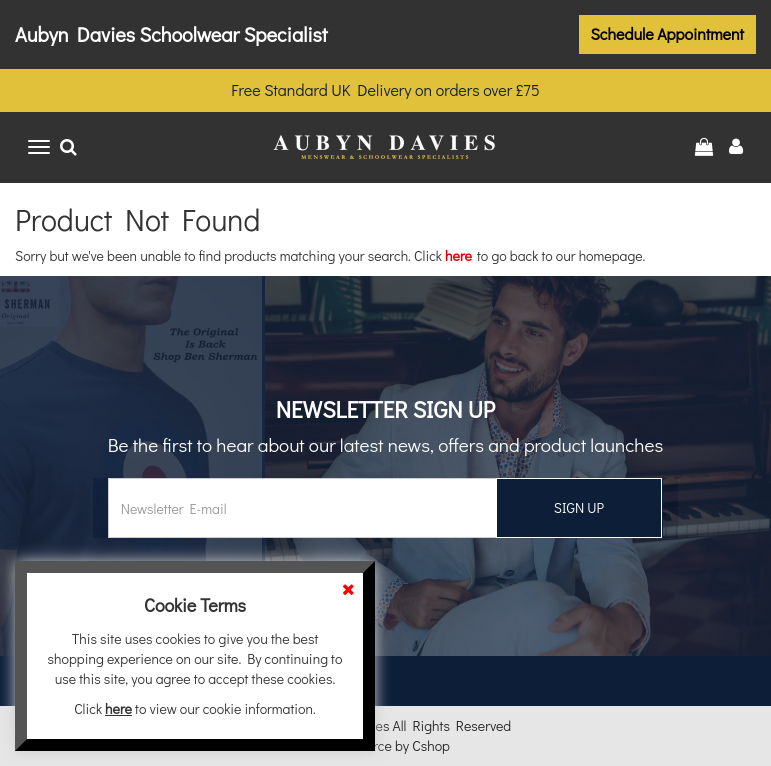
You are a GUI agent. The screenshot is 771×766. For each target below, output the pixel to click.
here (458, 255)
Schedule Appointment (668, 33)
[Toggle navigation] (39, 147)
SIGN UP (579, 507)
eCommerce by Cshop (385, 745)
